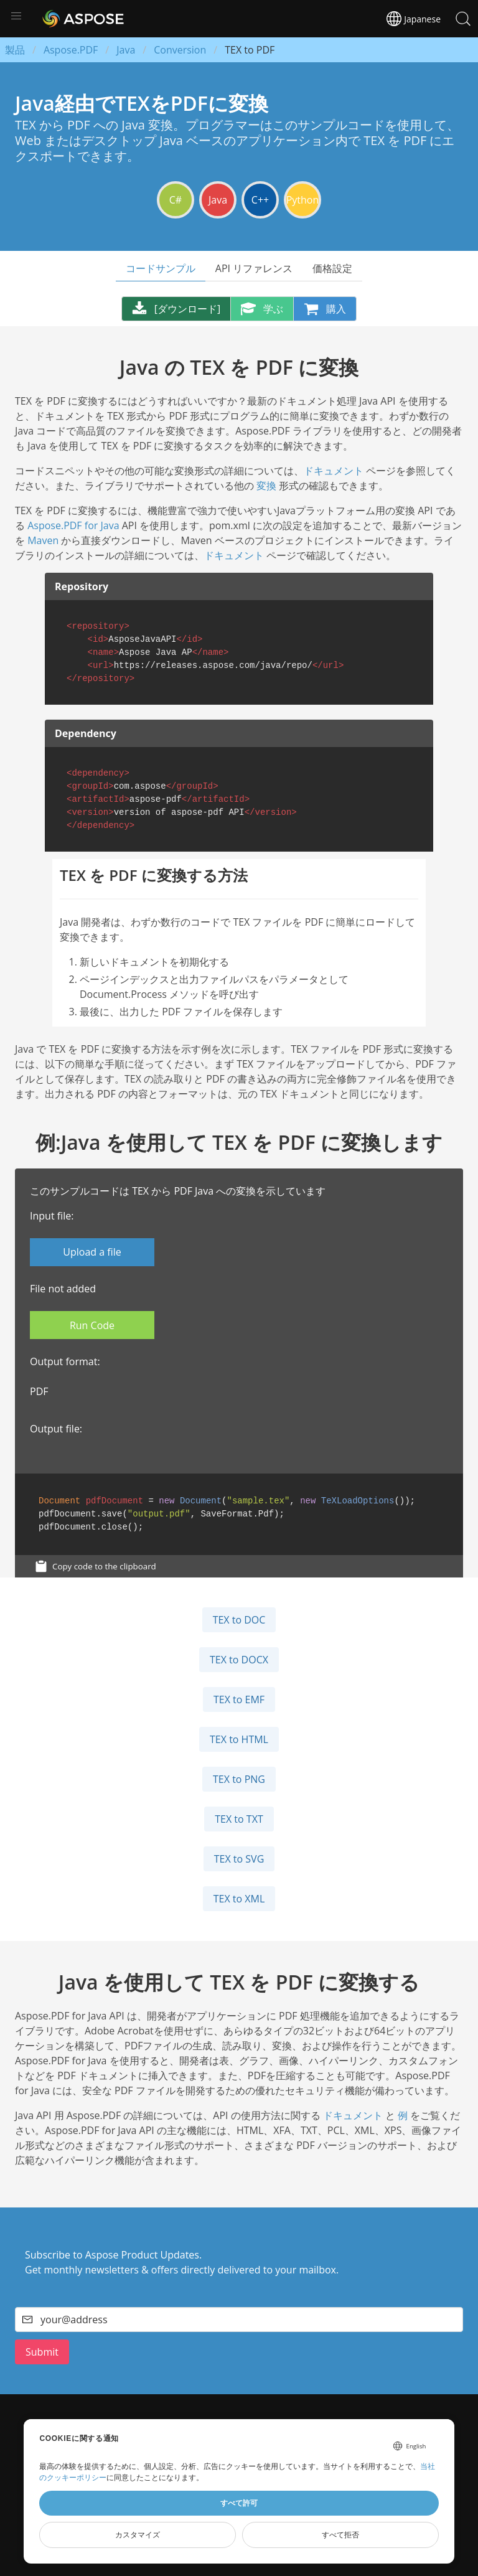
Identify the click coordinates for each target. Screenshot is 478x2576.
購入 (325, 308)
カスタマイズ (137, 2534)
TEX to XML (239, 1899)
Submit (42, 2352)
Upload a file (92, 1252)
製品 (15, 50)
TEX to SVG (239, 1859)
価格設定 (332, 268)
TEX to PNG (239, 1779)
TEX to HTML (239, 1739)
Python (302, 200)
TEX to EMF (239, 1699)
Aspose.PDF (71, 50)
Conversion (180, 50)
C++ (260, 200)
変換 (266, 485)
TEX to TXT (239, 1819)
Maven (43, 540)
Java (125, 50)
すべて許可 (239, 2503)
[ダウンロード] (176, 308)
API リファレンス (254, 268)
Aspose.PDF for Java (73, 525)
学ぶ (262, 308)
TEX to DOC (239, 1620)
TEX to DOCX (239, 1659)
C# (175, 200)
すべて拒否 (340, 2534)
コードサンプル (160, 268)
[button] (16, 16)
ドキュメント (333, 470)
